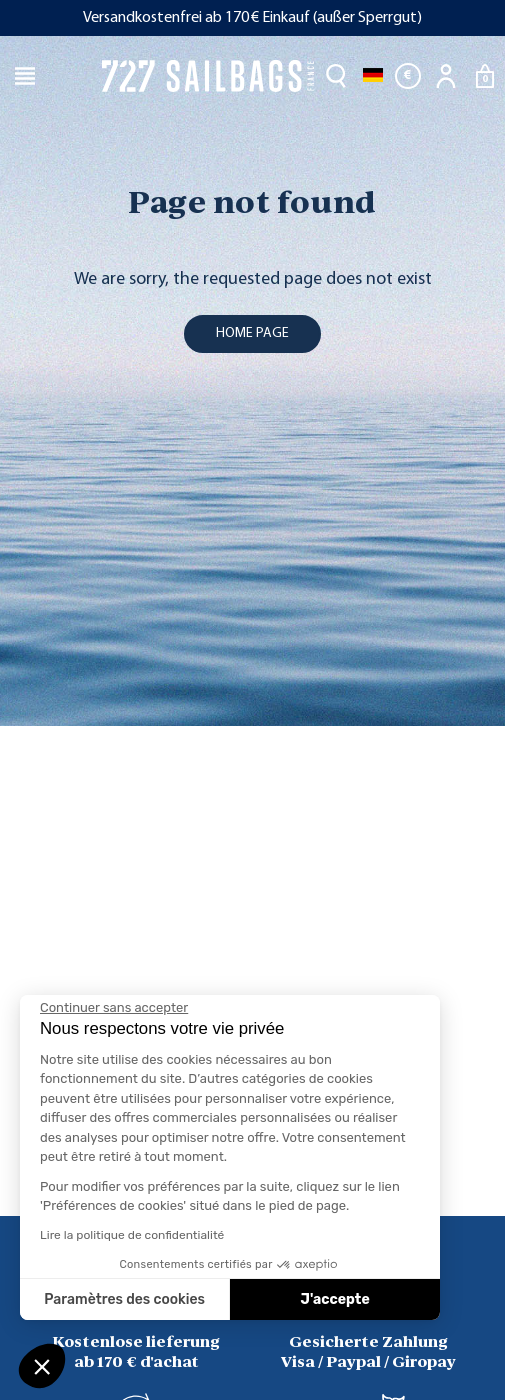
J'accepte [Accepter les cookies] (335, 1299)
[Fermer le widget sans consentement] (114, 1008)
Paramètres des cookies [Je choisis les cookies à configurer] (124, 1299)
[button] (42, 1366)
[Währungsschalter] (408, 76)
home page (252, 333)
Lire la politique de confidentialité (132, 1235)
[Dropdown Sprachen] (373, 76)
